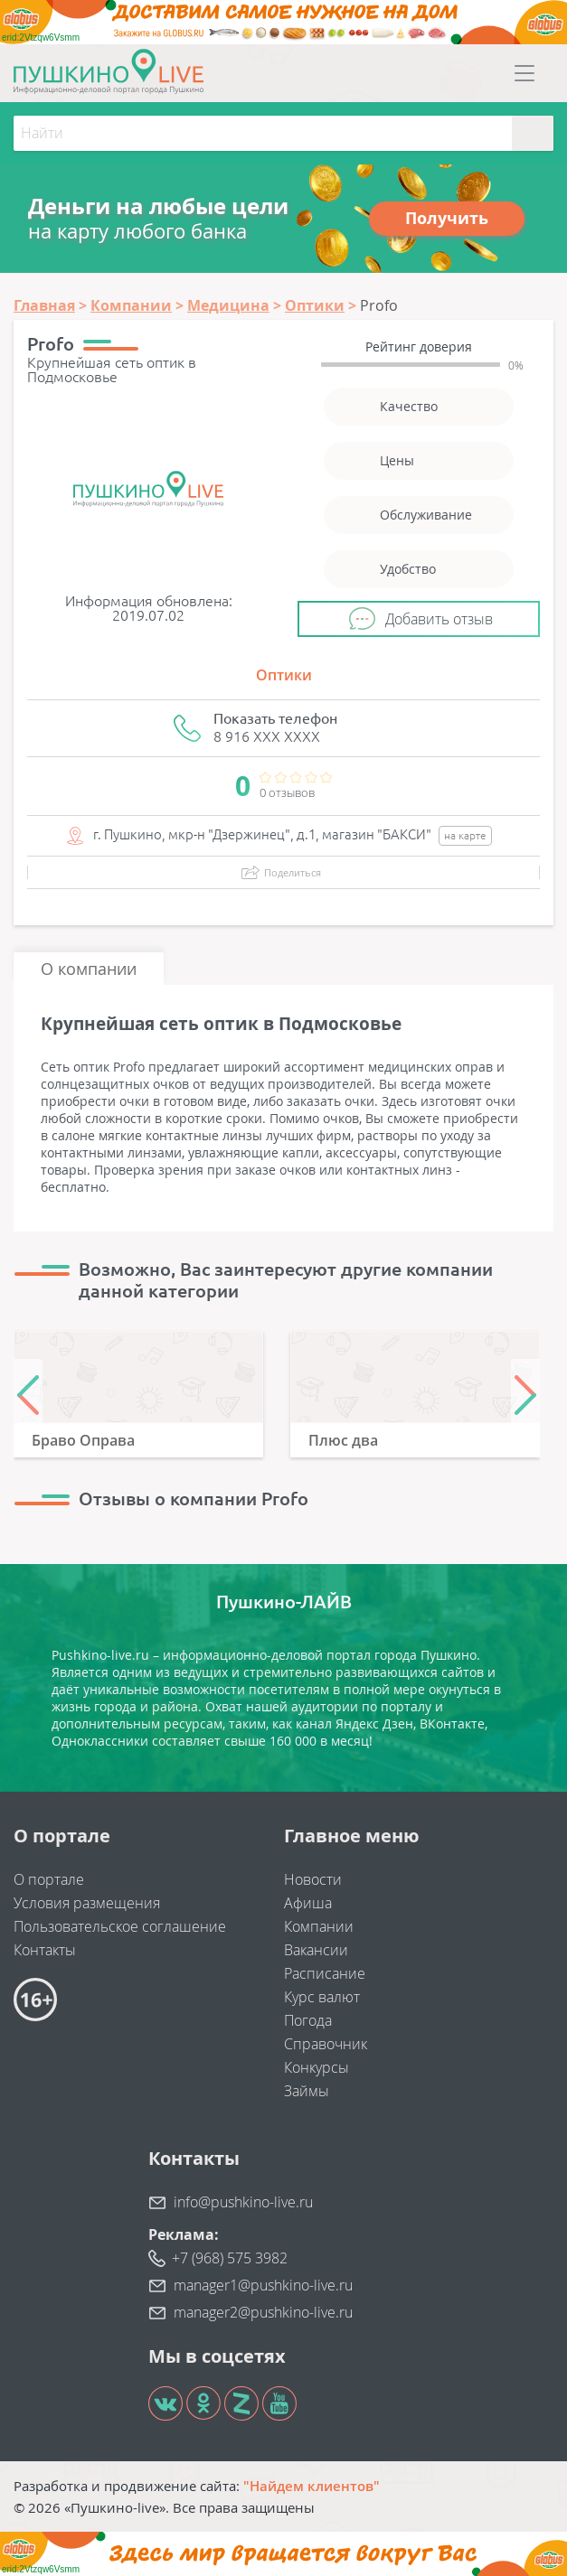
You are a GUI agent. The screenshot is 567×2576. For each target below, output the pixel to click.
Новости (313, 1879)
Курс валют (322, 1997)
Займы (306, 2091)
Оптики (284, 675)
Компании (319, 1926)
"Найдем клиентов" (311, 2486)
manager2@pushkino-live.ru (263, 2312)
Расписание (324, 1973)
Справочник (325, 2044)
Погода (308, 2020)
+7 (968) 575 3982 (230, 2258)
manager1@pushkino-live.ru (263, 2285)
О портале (49, 1879)
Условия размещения (87, 1903)
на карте (465, 835)
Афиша (308, 1903)
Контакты (45, 1950)
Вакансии (316, 1950)
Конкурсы (316, 2067)
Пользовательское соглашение (120, 1926)
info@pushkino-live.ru (243, 2202)
